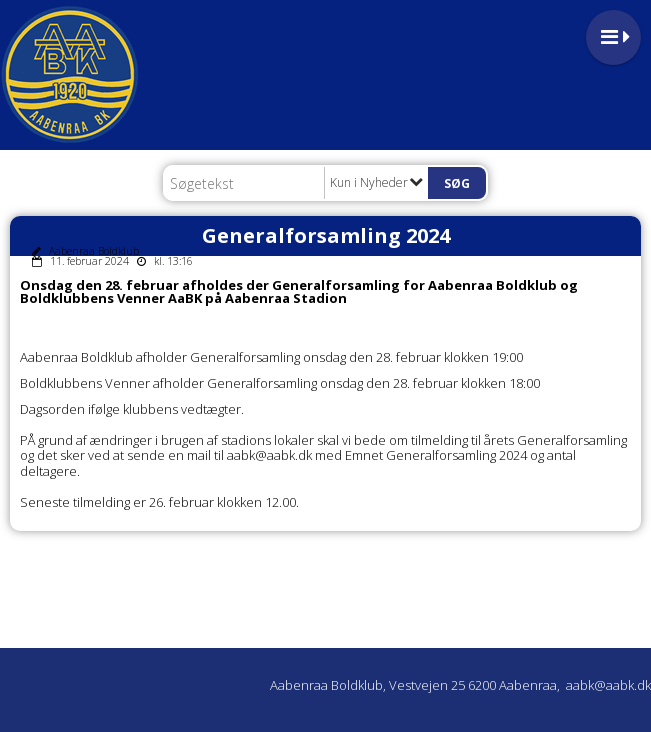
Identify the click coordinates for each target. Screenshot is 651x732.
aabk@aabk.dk (608, 685)
